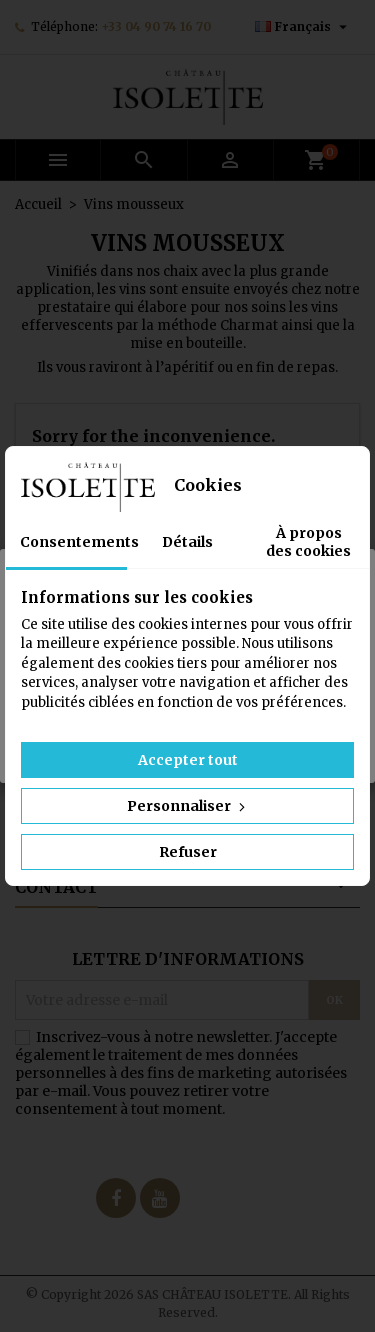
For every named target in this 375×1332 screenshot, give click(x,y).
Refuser (188, 852)
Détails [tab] (187, 542)
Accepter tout (188, 760)
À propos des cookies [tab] (308, 542)
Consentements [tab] (73, 542)
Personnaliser (188, 806)
